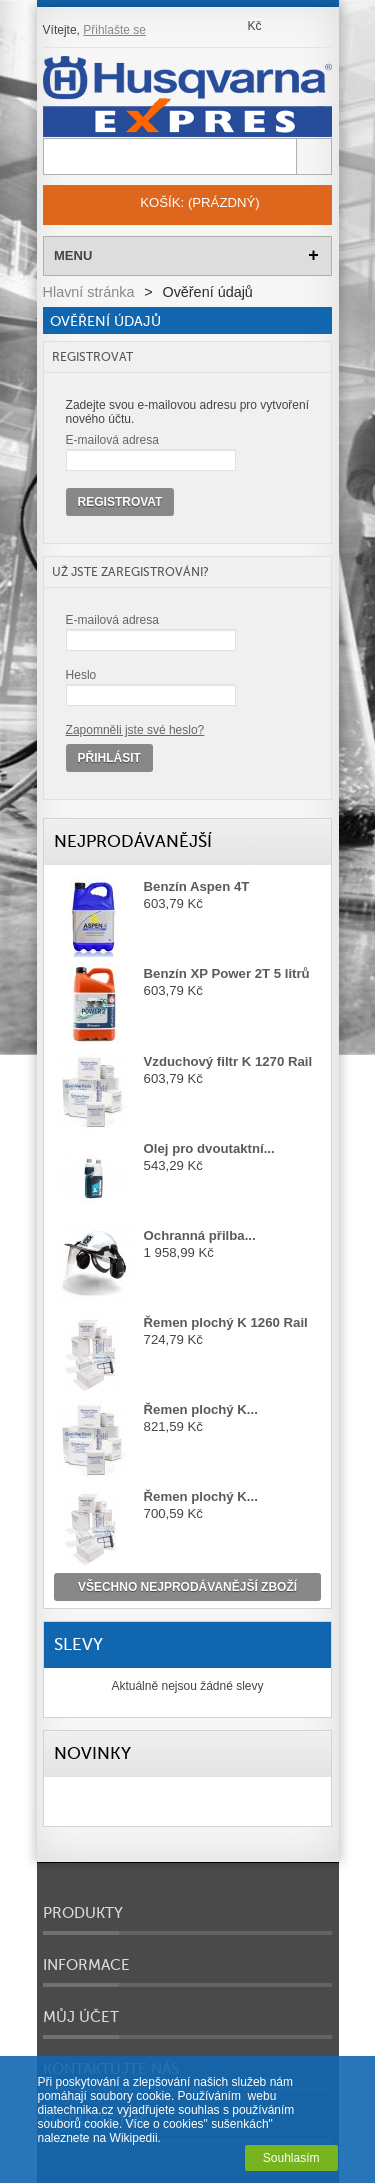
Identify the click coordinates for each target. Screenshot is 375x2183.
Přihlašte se (114, 30)
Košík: (199, 202)
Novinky (92, 1753)
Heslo (81, 675)
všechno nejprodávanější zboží (187, 1587)
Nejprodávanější (133, 841)
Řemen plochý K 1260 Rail (226, 1322)
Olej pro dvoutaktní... (209, 1148)
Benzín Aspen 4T (197, 886)
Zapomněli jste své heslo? (135, 730)
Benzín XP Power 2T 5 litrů (227, 973)
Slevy (78, 1644)
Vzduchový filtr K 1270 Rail (228, 1061)
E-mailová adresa (112, 440)
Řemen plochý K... (201, 1409)
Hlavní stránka (89, 292)
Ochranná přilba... (200, 1235)
